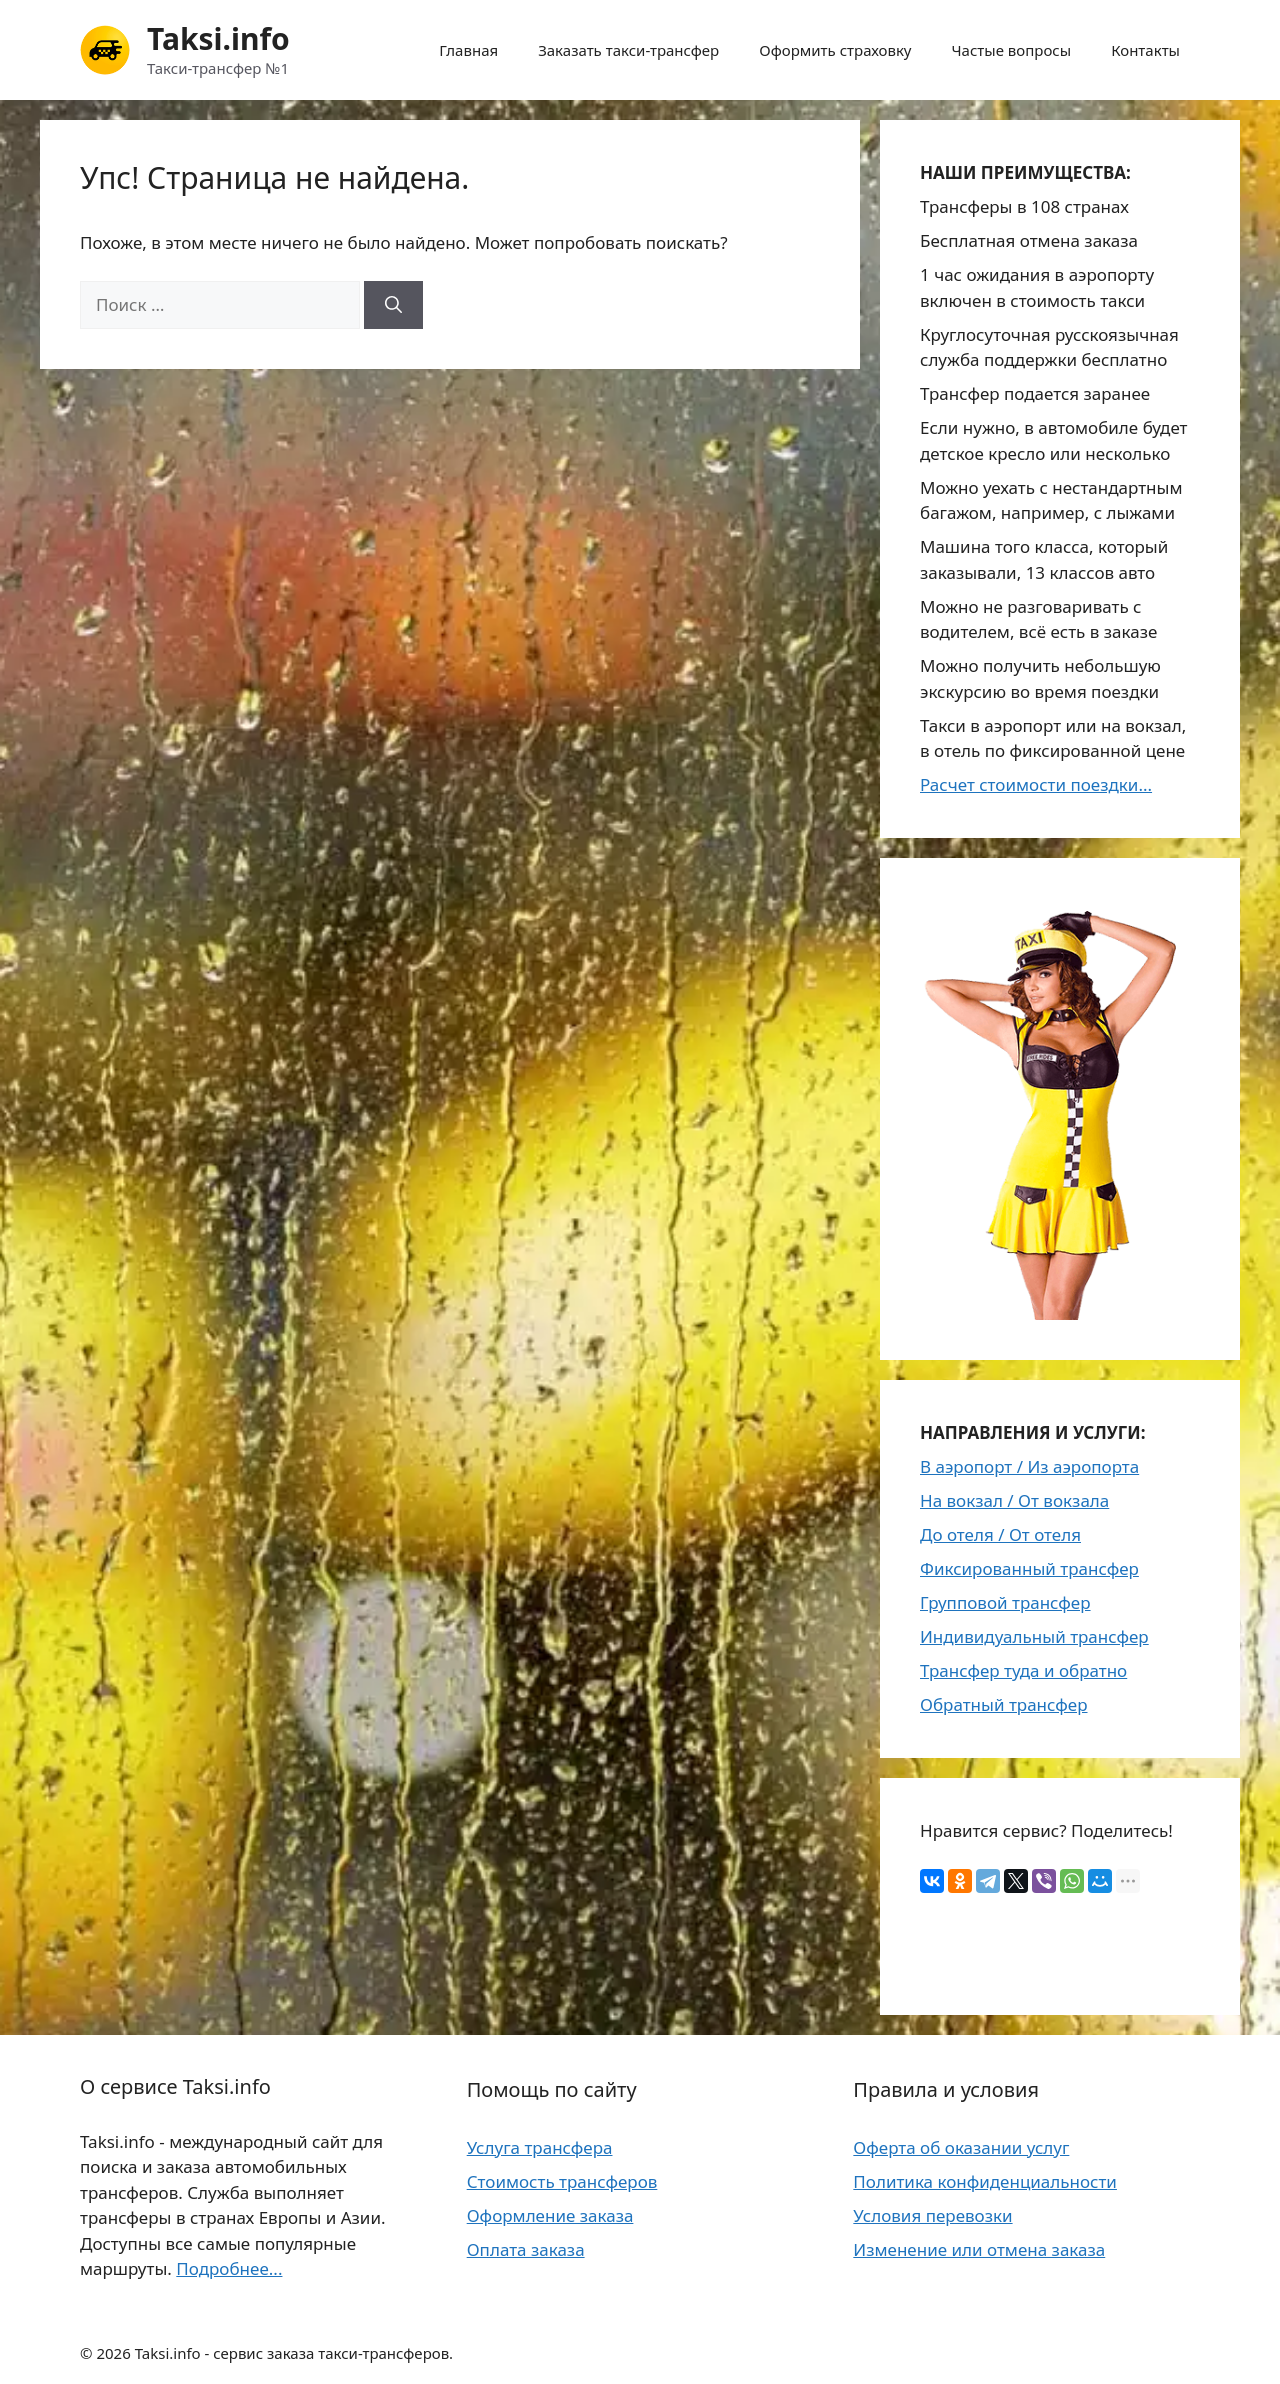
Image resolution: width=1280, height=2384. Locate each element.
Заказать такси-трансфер (628, 50)
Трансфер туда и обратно (1023, 1670)
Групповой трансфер (1005, 1602)
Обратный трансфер (1004, 1704)
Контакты (1145, 50)
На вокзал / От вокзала (1014, 1500)
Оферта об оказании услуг (961, 2147)
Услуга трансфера (540, 2147)
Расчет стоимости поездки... (1036, 784)
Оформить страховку (835, 50)
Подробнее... (229, 2268)
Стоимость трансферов (562, 2181)
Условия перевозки (932, 2215)
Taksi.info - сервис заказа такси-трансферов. (294, 2353)
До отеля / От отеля (1000, 1534)
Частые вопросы (1012, 50)
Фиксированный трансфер (1029, 1568)
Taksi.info (218, 38)
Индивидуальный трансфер (1034, 1636)
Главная (468, 50)
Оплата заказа (526, 2249)
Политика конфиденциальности (985, 2181)
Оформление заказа (550, 2215)
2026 (113, 2353)
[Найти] (393, 305)
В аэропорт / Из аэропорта (1029, 1466)
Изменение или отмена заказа (979, 2249)
